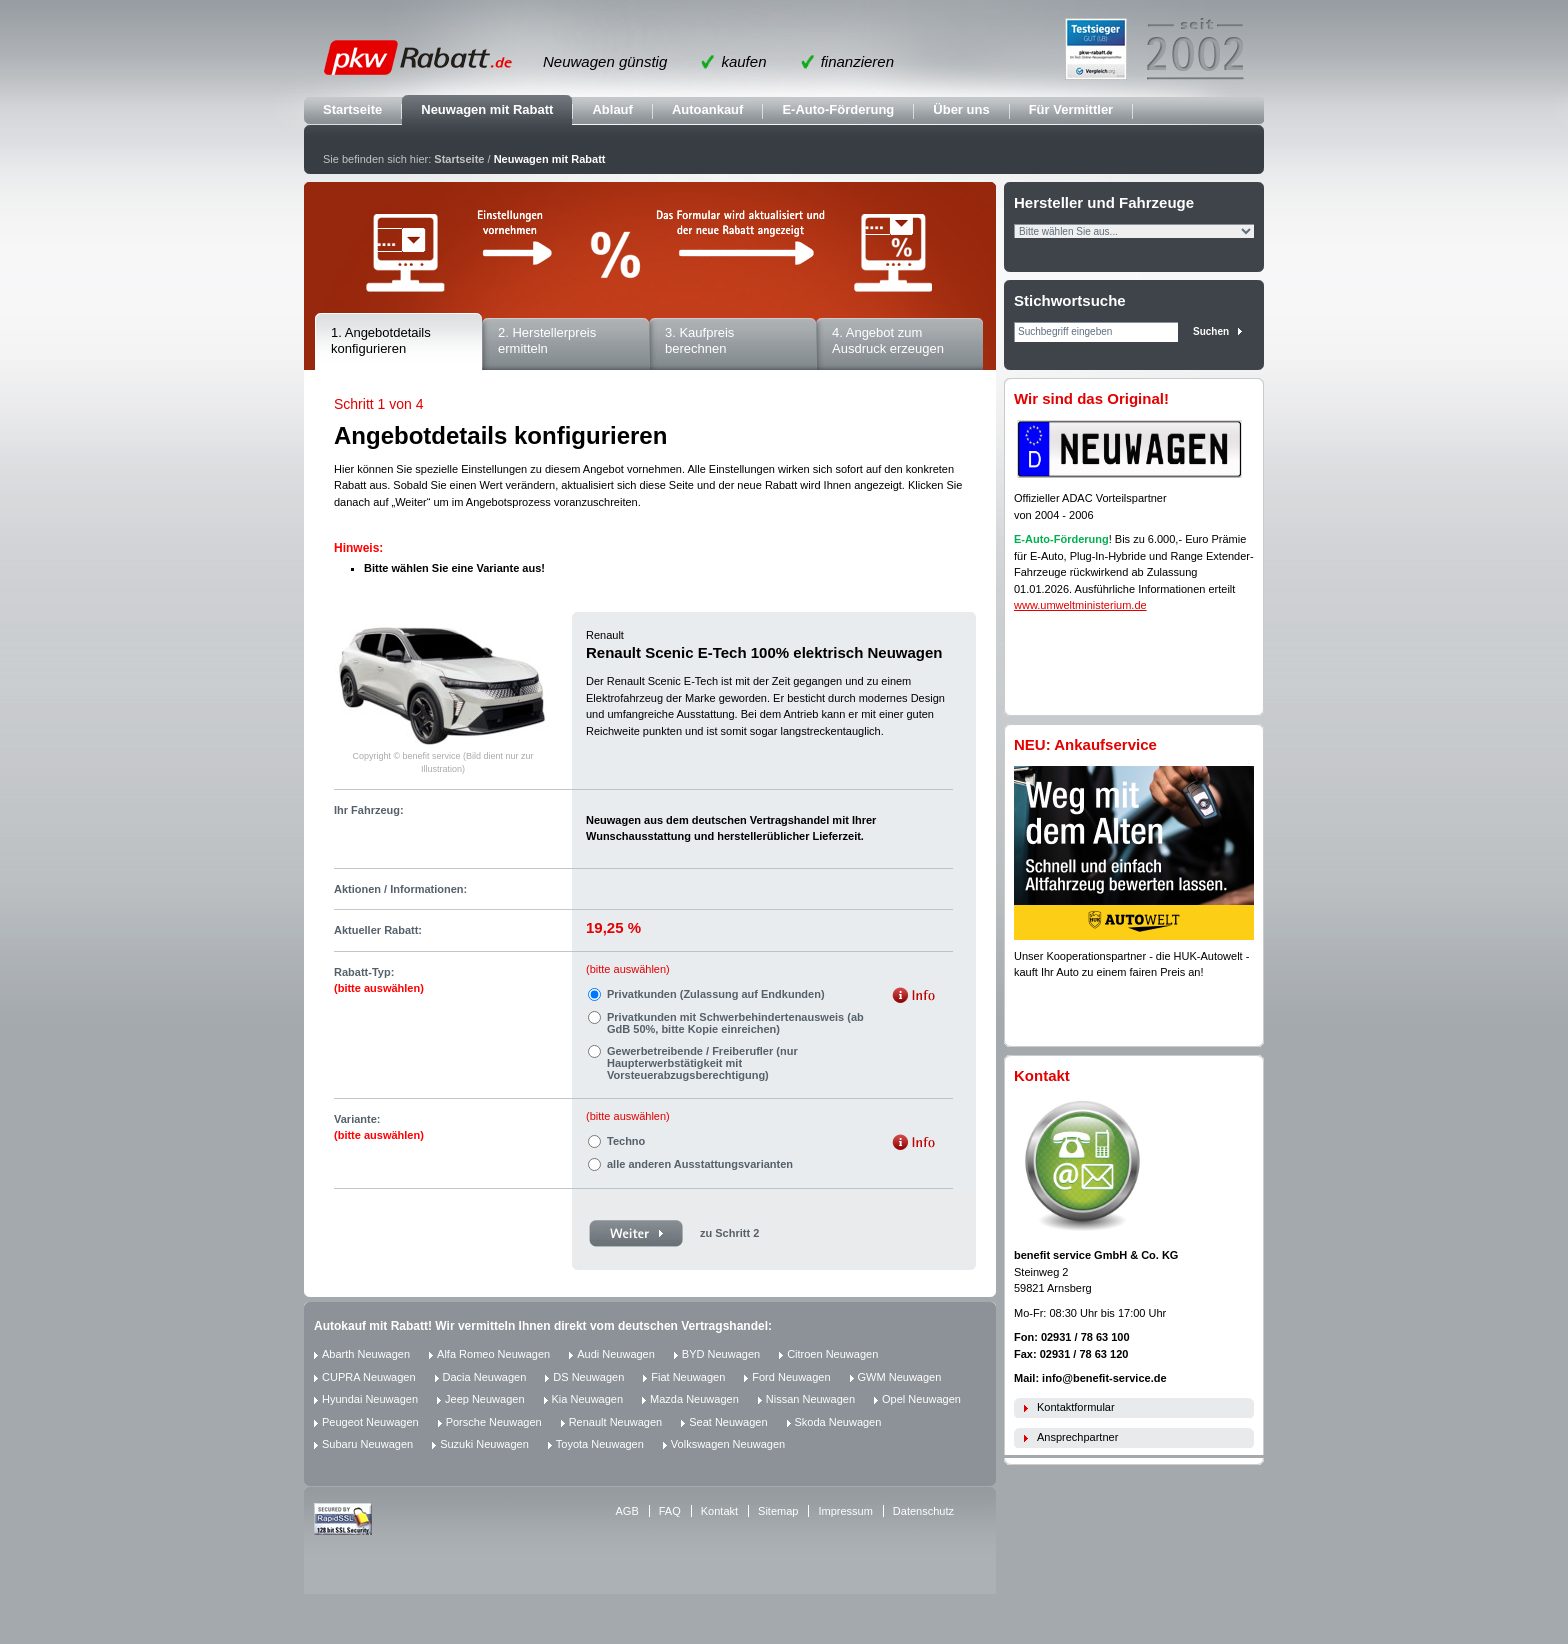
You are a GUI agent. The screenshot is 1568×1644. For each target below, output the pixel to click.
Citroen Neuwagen (832, 1354)
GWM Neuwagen (900, 1377)
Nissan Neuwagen (810, 1399)
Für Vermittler (1071, 109)
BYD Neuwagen (721, 1354)
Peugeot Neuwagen (370, 1422)
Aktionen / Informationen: (400, 889)
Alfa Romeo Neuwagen (493, 1354)
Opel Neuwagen (921, 1399)
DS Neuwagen (588, 1377)
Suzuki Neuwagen (484, 1444)
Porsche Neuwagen (494, 1422)
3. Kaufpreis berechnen (699, 341)
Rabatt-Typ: (379, 980)
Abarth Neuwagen (366, 1354)
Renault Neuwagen (616, 1422)
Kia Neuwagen (588, 1399)
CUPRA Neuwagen (369, 1377)
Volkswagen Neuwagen (728, 1444)
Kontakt (719, 1511)
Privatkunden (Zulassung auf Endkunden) (716, 994)
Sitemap (778, 1511)
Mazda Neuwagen (694, 1399)
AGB (627, 1511)
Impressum (845, 1511)
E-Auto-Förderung (838, 109)
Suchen (1211, 331)
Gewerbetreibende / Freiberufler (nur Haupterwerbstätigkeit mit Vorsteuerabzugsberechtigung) (702, 1063)
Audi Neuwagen (616, 1354)
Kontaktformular (1076, 1407)
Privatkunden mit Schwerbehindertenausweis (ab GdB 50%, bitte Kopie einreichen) (735, 1023)
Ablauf (612, 109)
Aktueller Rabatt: (378, 930)
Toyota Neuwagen (600, 1444)
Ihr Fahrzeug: (369, 810)
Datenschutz (923, 1511)
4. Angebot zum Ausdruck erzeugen (888, 341)
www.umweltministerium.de (1080, 605)
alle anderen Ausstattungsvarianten (700, 1164)
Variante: (379, 1127)
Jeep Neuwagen (485, 1399)
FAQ (670, 1511)
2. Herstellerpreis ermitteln (547, 341)
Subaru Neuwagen (367, 1444)
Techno (626, 1141)
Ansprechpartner (1077, 1437)
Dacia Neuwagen (485, 1377)
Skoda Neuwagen (838, 1422)
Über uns (961, 109)
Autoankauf (708, 109)
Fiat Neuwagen (688, 1377)
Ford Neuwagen (791, 1377)
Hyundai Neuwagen (370, 1399)
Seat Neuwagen (728, 1422)
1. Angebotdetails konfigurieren (381, 341)
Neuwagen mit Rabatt (487, 109)
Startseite (352, 109)
